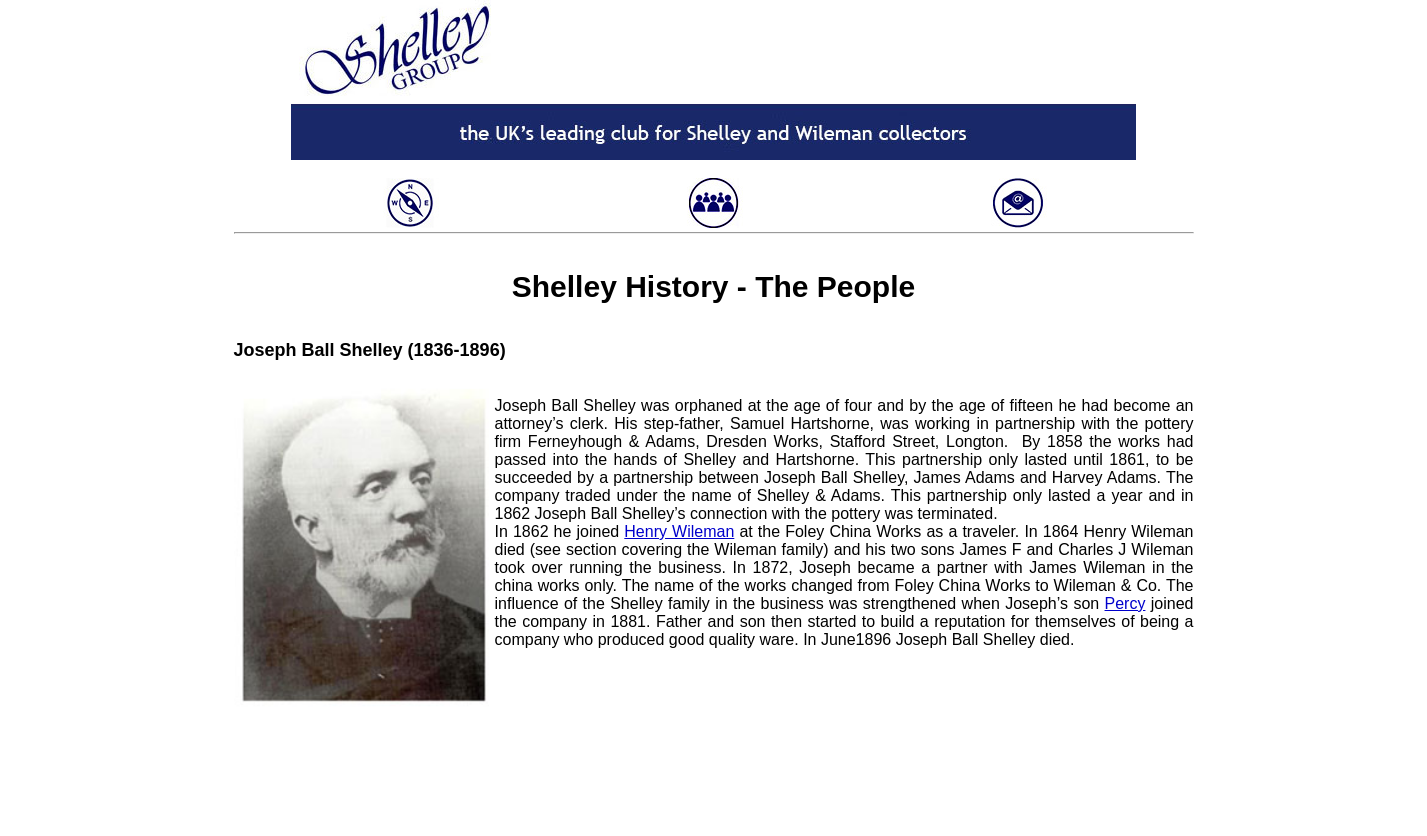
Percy (1125, 603)
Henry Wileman (679, 531)
